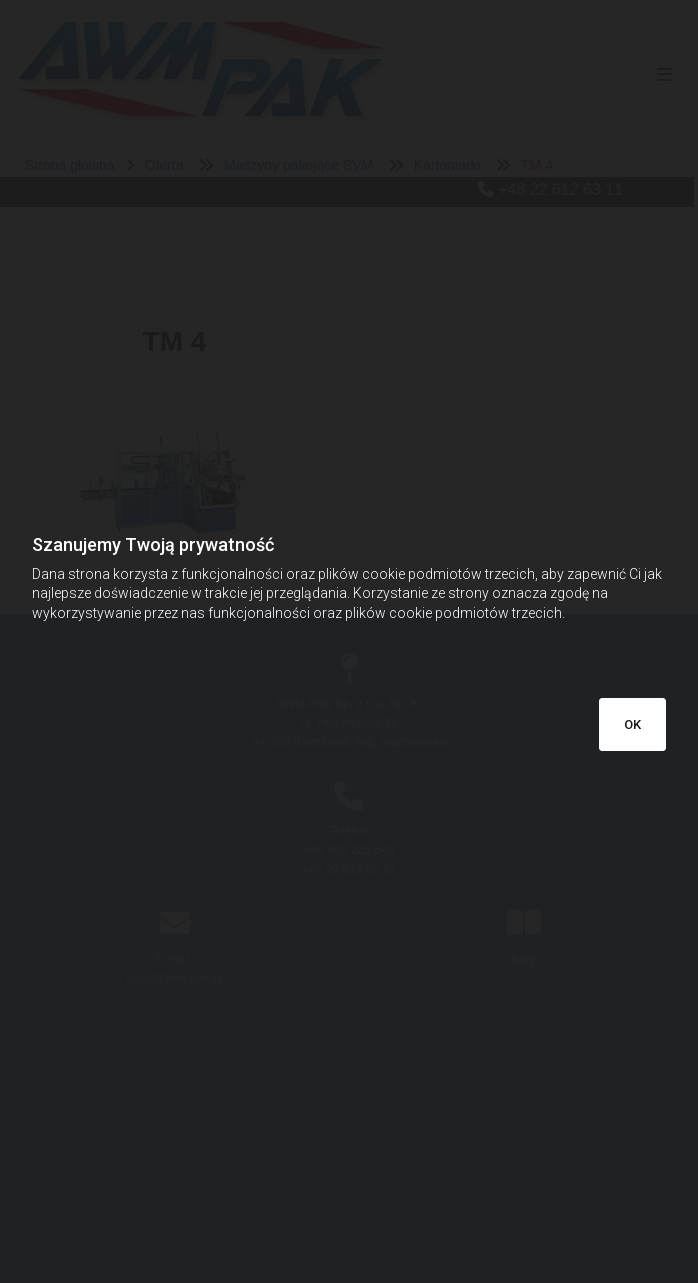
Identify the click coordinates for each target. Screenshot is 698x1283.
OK (632, 724)
